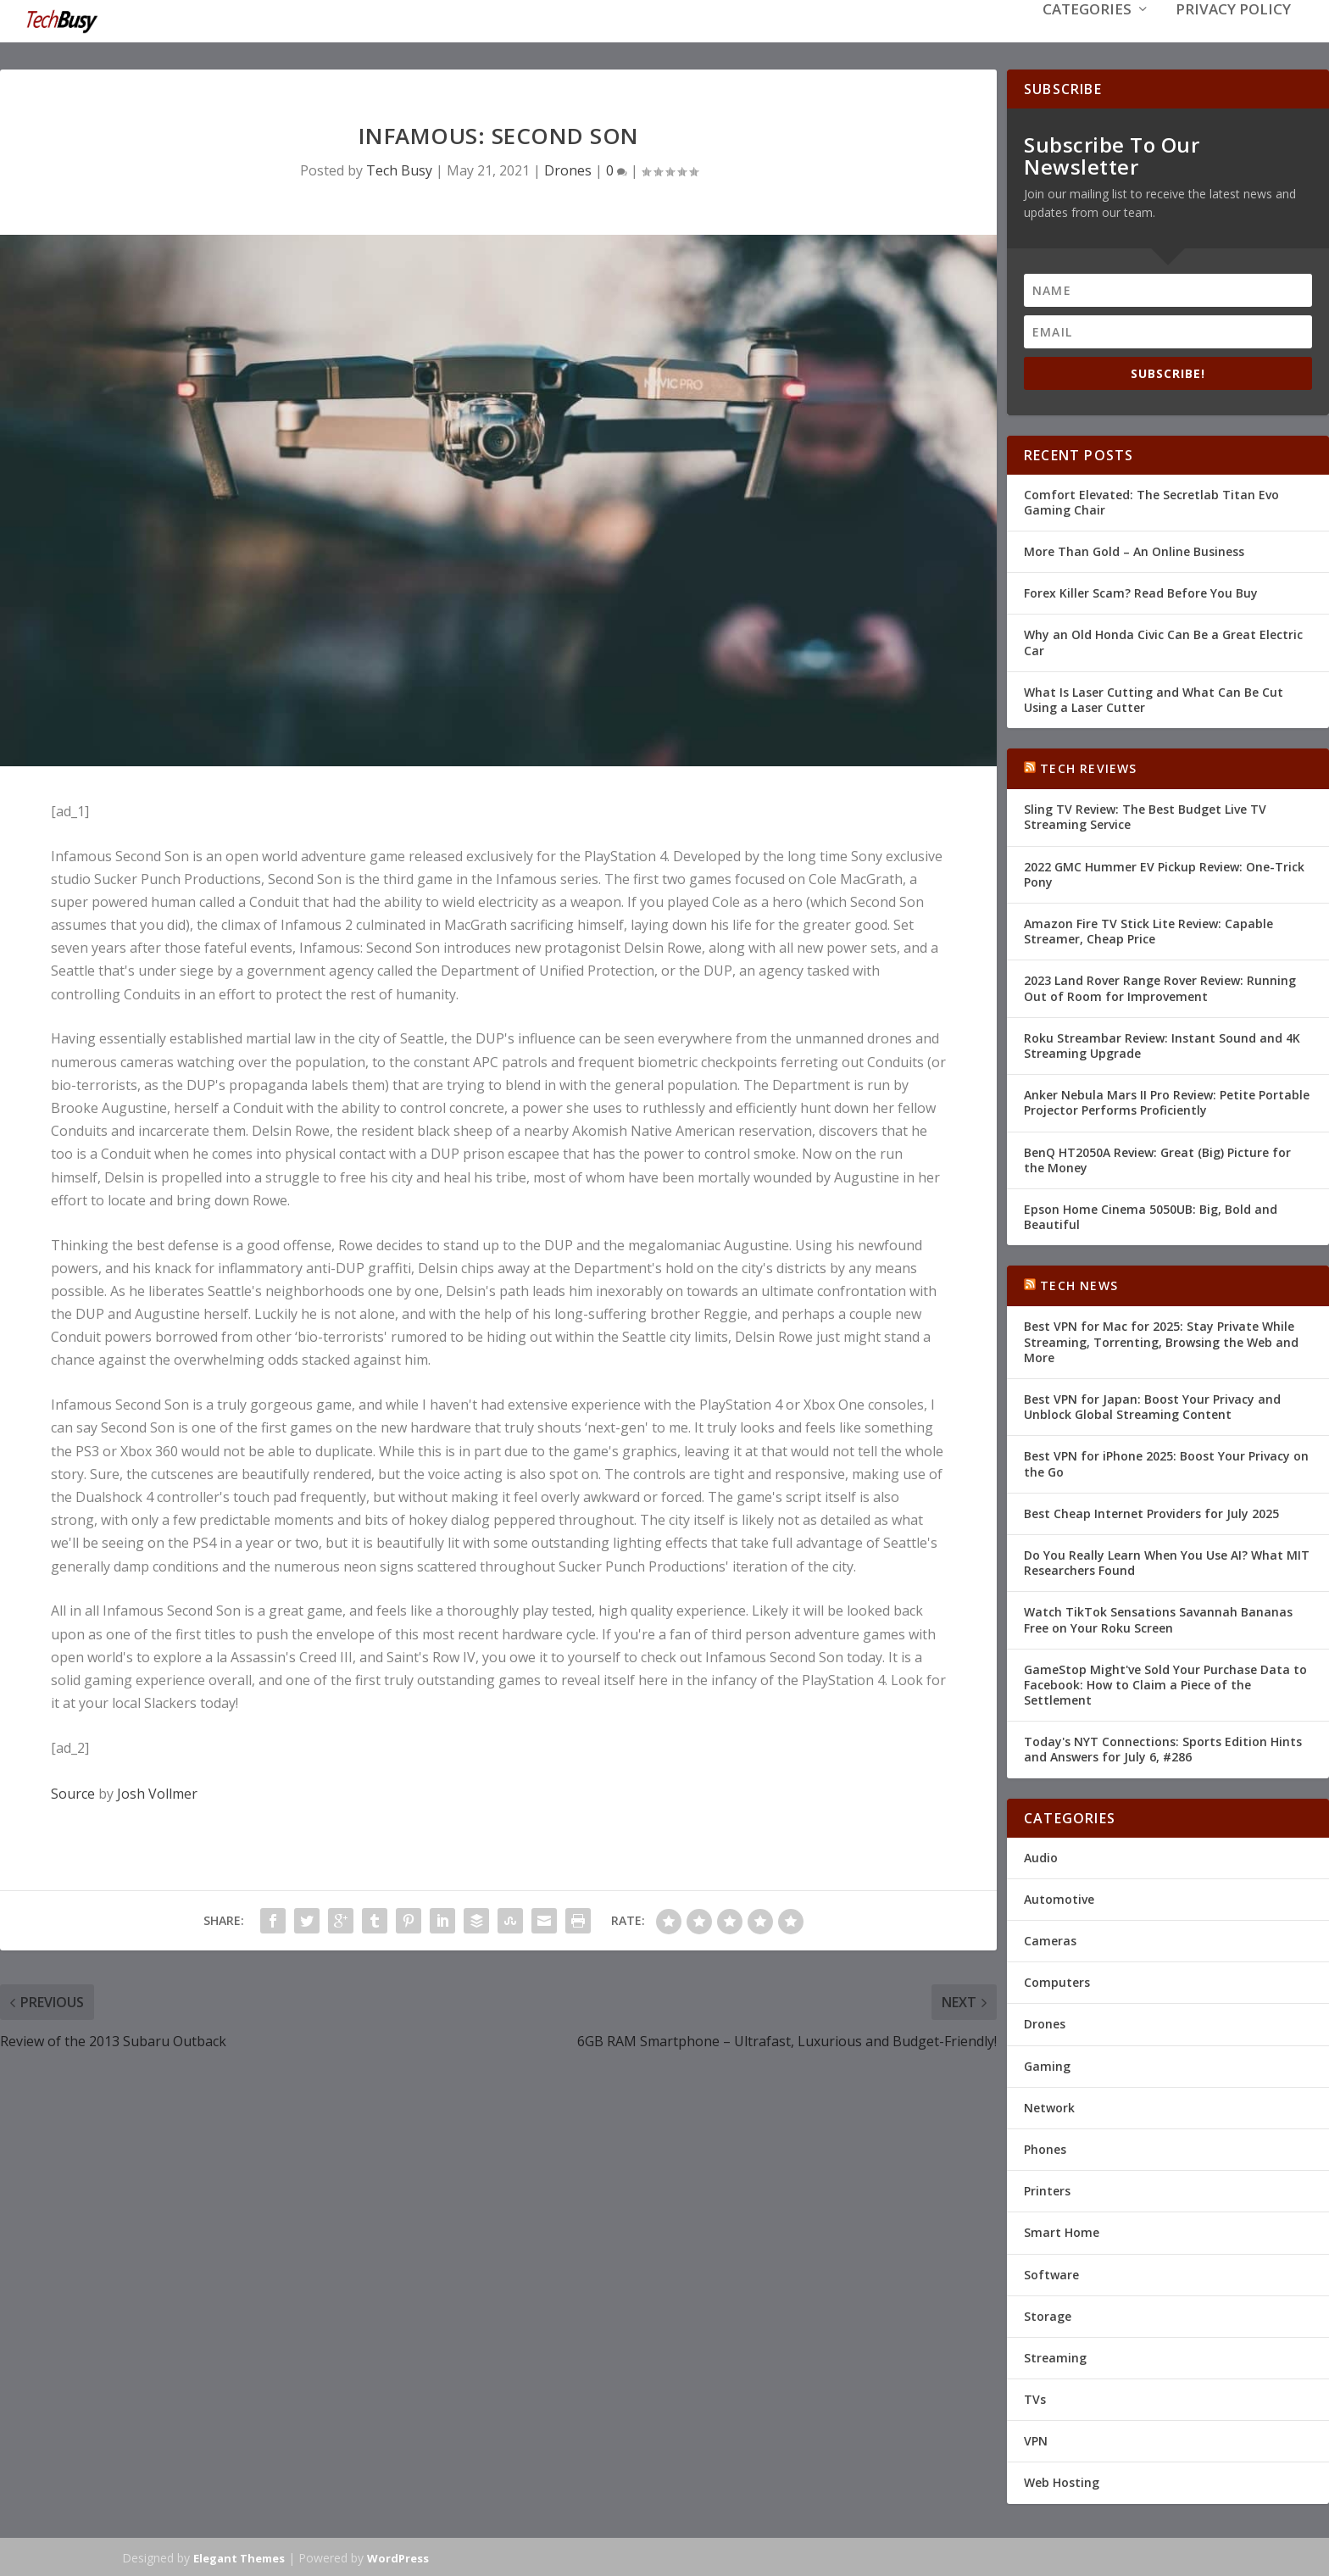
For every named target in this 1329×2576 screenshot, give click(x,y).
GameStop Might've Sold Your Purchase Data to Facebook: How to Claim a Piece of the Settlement (1165, 1683)
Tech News (1079, 1284)
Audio (1041, 1856)
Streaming (1055, 2356)
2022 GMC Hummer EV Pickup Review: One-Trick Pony (1164, 872)
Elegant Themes (239, 2556)
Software (1051, 2272)
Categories (1087, 35)
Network (1049, 2106)
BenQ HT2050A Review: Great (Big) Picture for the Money (1157, 1157)
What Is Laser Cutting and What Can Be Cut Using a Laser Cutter (1153, 698)
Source (73, 1792)
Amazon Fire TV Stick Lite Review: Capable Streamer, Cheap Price (1148, 929)
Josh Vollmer (157, 1792)
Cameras (1050, 1939)
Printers (1047, 2189)
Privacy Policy (1233, 35)
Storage (1047, 2314)
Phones (1045, 2147)
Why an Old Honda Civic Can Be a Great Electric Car (1163, 640)
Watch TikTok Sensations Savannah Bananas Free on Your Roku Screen (1158, 1617)
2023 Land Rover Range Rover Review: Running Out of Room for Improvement (1160, 986)
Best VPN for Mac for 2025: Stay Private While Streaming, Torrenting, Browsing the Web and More (1161, 1339)
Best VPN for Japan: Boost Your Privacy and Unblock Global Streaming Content (1152, 1405)
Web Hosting (1061, 2481)
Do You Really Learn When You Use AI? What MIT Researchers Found (1167, 1561)
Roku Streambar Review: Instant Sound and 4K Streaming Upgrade (1162, 1044)
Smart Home (1061, 2231)
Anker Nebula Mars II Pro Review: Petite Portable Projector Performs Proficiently (1167, 1100)
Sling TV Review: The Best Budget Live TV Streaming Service (1145, 815)
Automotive (1059, 1897)
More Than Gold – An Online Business (1134, 550)
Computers (1057, 1980)
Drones (568, 168)
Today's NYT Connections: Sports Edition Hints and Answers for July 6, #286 (1163, 1747)
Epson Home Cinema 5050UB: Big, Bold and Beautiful (1150, 1215)
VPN (1036, 2439)
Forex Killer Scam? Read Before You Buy (1141, 591)
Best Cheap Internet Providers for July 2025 (1151, 1512)
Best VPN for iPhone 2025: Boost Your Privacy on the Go (1166, 1461)
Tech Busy (399, 168)
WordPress (398, 2556)
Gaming (1047, 2064)
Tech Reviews (1088, 767)
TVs (1035, 2398)
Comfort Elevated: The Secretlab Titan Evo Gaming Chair (1151, 500)
